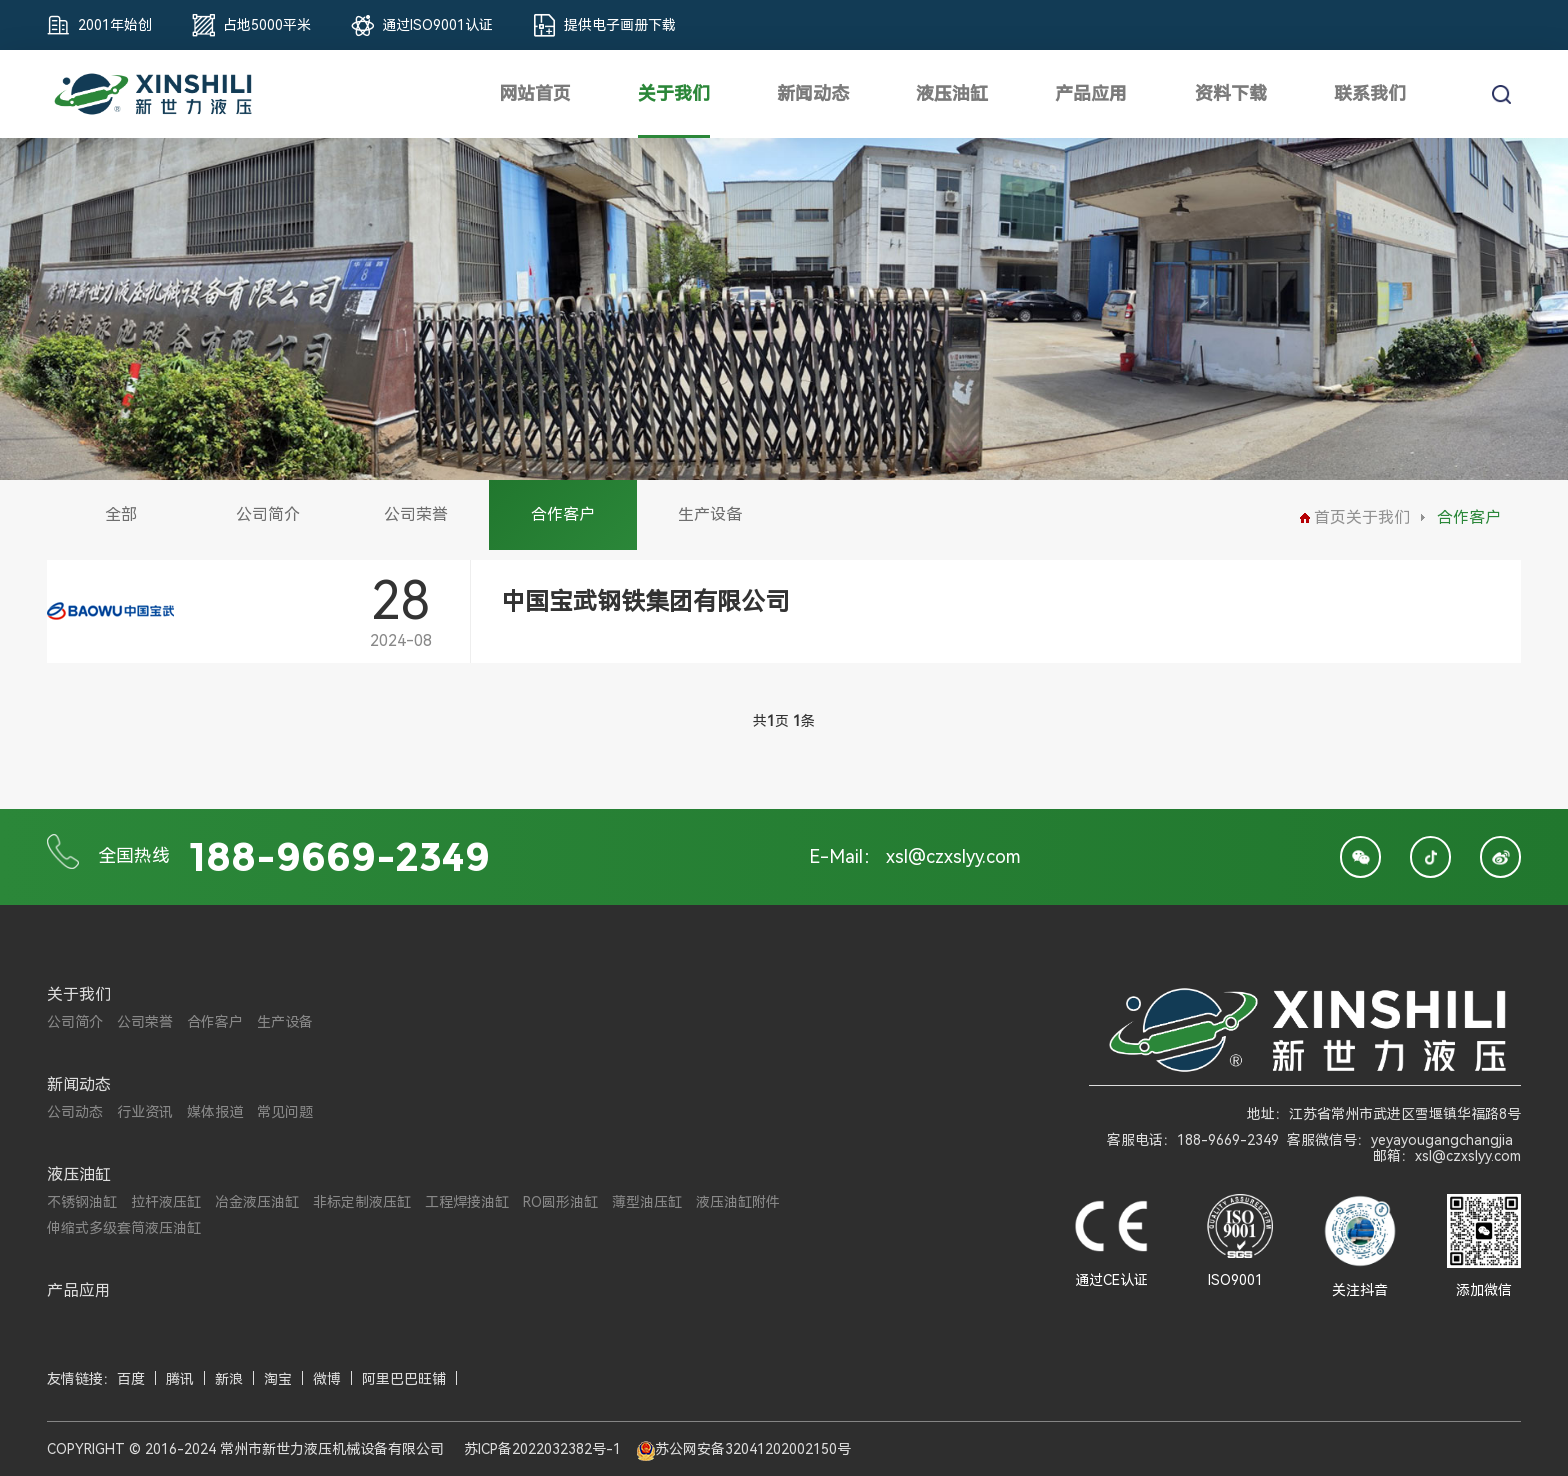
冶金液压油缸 (257, 1202)
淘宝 (278, 1379)
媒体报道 (215, 1112)
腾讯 (180, 1379)
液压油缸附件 (738, 1202)
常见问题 (285, 1112)
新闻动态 (813, 93)
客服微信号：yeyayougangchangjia (1400, 1140)
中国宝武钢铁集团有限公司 (645, 602)
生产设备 (710, 514)
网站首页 (535, 93)
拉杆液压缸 (166, 1202)
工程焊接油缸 (467, 1202)
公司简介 (268, 514)
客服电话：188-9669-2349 (1193, 1140)
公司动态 (75, 1112)
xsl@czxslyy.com (953, 856)
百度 (131, 1379)
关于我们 (674, 93)
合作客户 (563, 514)
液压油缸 (952, 93)
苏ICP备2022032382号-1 (542, 1449)
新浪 (229, 1379)
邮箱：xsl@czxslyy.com (1447, 1156)
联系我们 (1370, 93)
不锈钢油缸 (82, 1202)
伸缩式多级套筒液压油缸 (124, 1228)
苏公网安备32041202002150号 (753, 1449)
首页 (1323, 517)
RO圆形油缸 (560, 1202)
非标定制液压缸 (362, 1202)
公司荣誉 (416, 514)
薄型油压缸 (647, 1202)
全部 (121, 514)
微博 (327, 1379)
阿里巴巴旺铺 (404, 1379)
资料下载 (1231, 93)
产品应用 (1091, 93)
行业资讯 (145, 1112)
